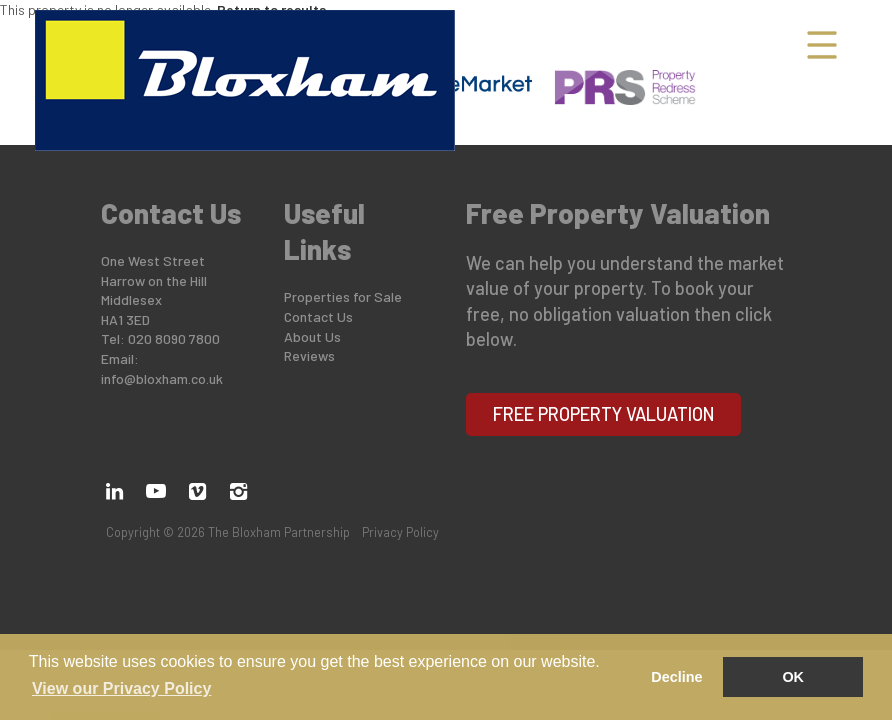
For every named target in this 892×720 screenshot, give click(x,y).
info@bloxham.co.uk (162, 378)
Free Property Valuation (604, 414)
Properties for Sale (343, 296)
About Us (312, 336)
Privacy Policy (400, 532)
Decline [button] (676, 677)
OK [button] (793, 677)
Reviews (309, 355)
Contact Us (318, 316)
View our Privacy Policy (121, 688)
